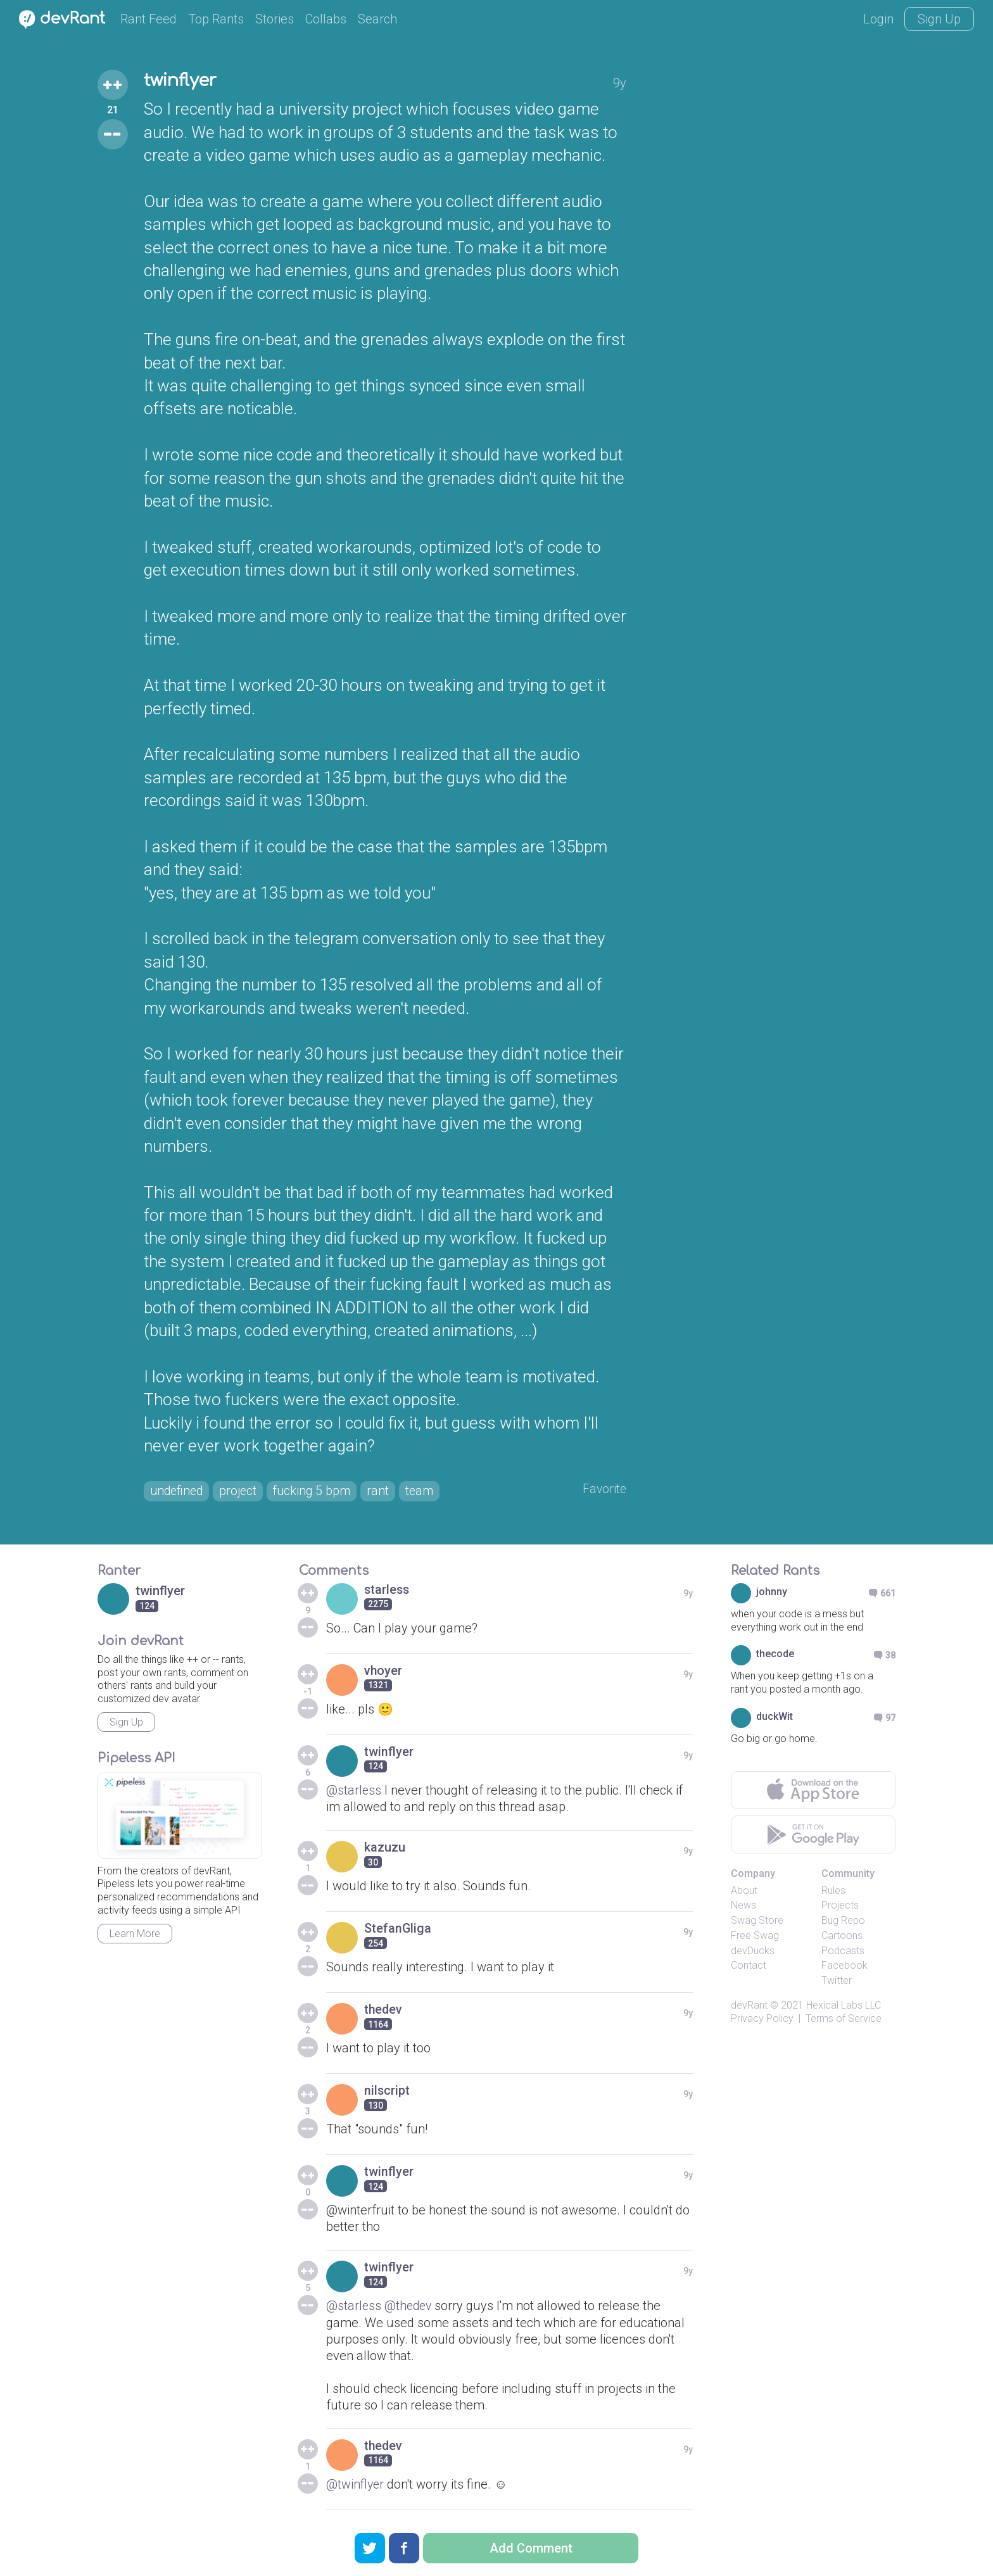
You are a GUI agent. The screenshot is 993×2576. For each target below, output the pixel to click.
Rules (833, 1891)
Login (878, 19)
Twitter (836, 1982)
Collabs (325, 19)
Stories (274, 19)
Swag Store (757, 1922)
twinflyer (182, 81)
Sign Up (939, 19)
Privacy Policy (762, 2020)
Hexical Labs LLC (843, 2006)
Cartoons (842, 1937)
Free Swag (755, 1937)
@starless (354, 1790)
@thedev (409, 2306)
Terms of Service (844, 2020)
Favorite (603, 1489)
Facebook (844, 1966)
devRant (749, 2006)
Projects (840, 1906)
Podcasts (842, 1951)
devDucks (753, 1951)
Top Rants (216, 19)
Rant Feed (148, 19)
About (744, 1891)
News (743, 1906)
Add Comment (531, 2548)
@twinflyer (356, 2484)
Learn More (135, 1935)
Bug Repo (843, 1922)
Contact (748, 1966)
